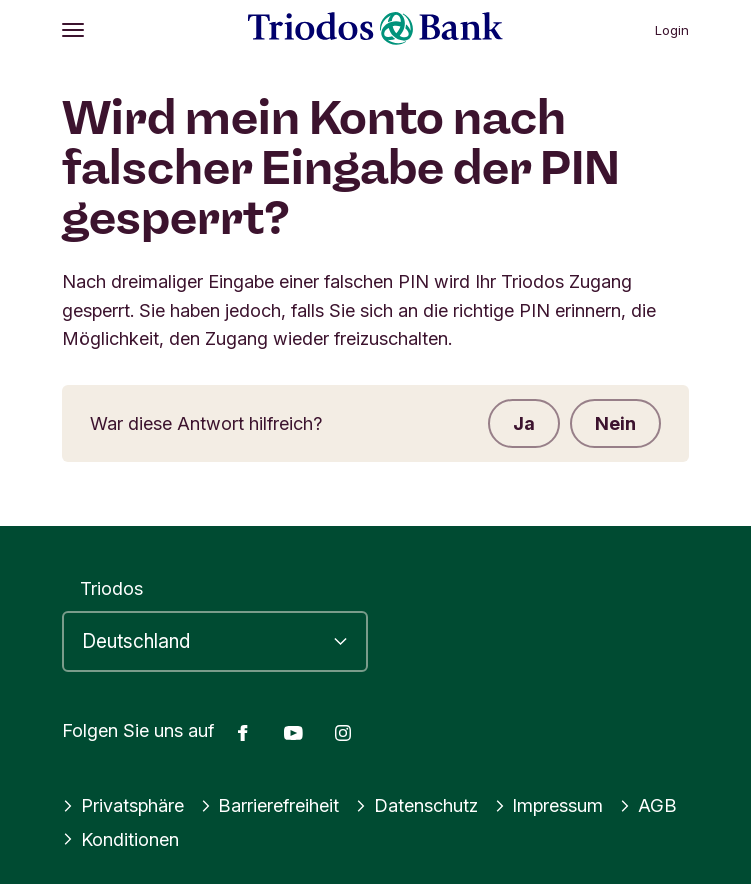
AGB (648, 805)
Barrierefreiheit (270, 805)
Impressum (549, 805)
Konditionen (120, 839)
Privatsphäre (123, 805)
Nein (615, 423)
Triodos (111, 588)
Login (672, 30)
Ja (524, 423)
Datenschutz (416, 805)
